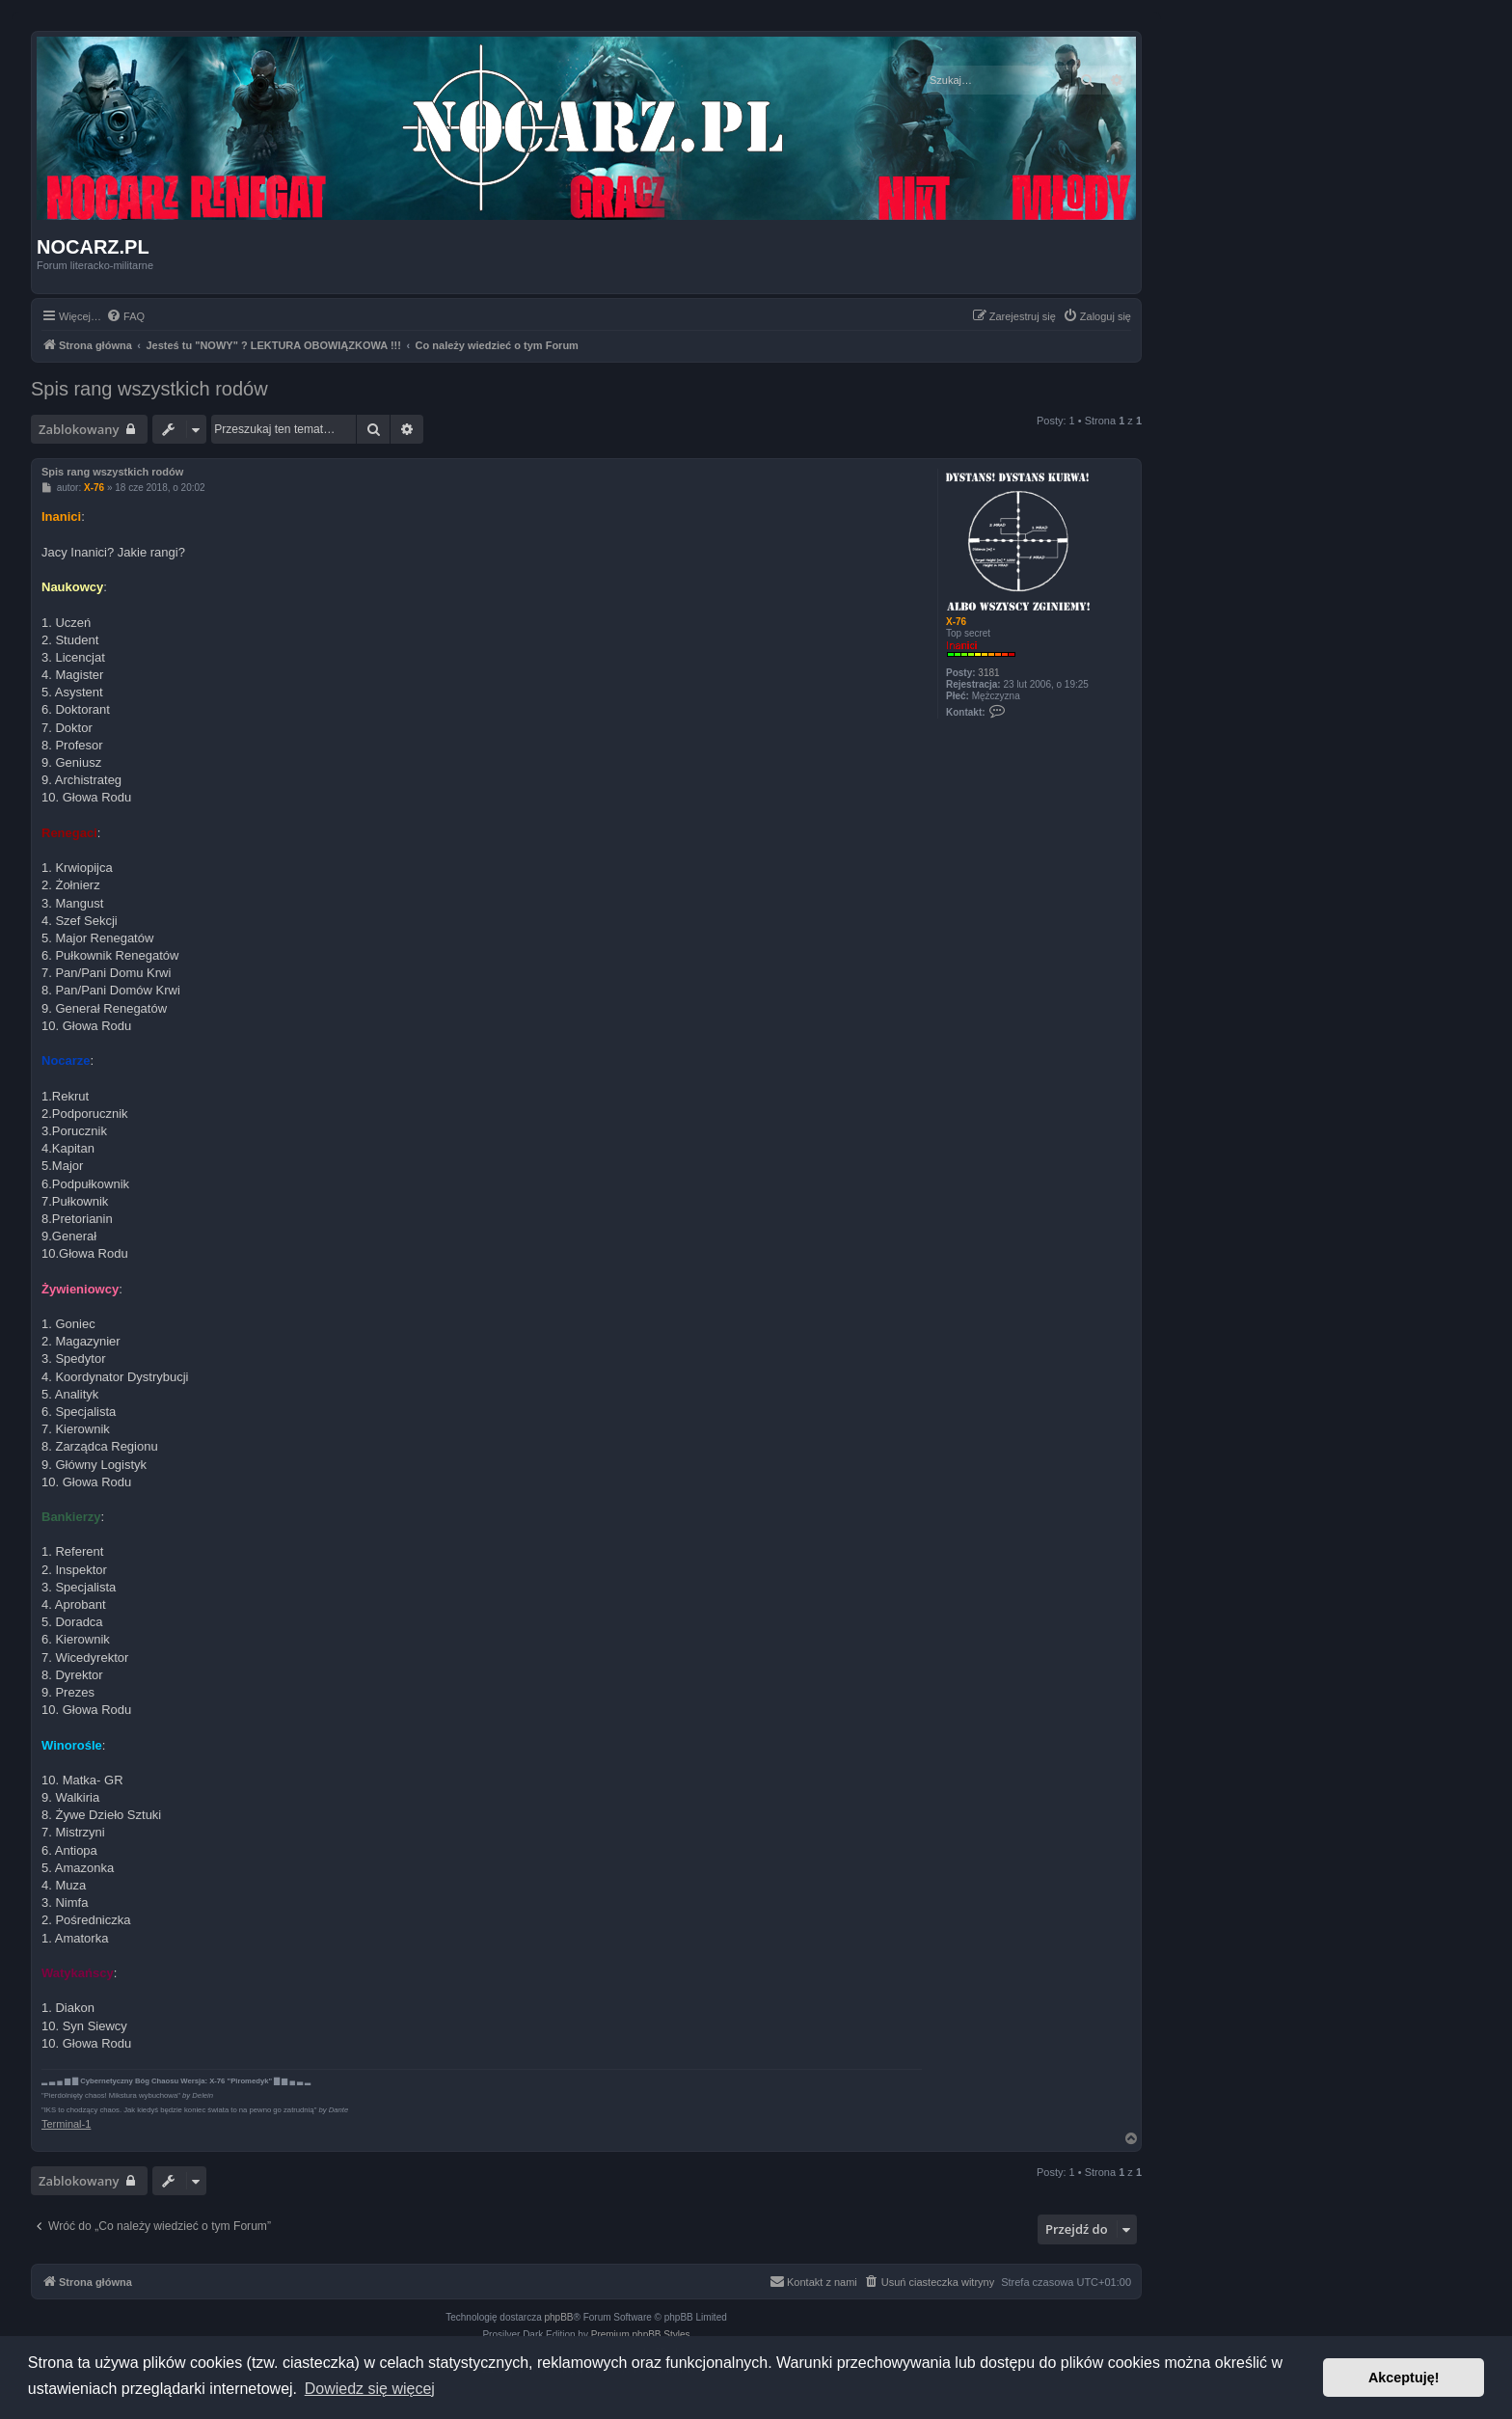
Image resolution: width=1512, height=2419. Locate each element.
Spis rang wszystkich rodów (149, 388)
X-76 (956, 621)
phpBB (559, 2317)
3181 (988, 672)
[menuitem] (125, 316)
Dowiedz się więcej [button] (370, 2388)
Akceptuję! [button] (1404, 2377)
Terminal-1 (66, 2124)
